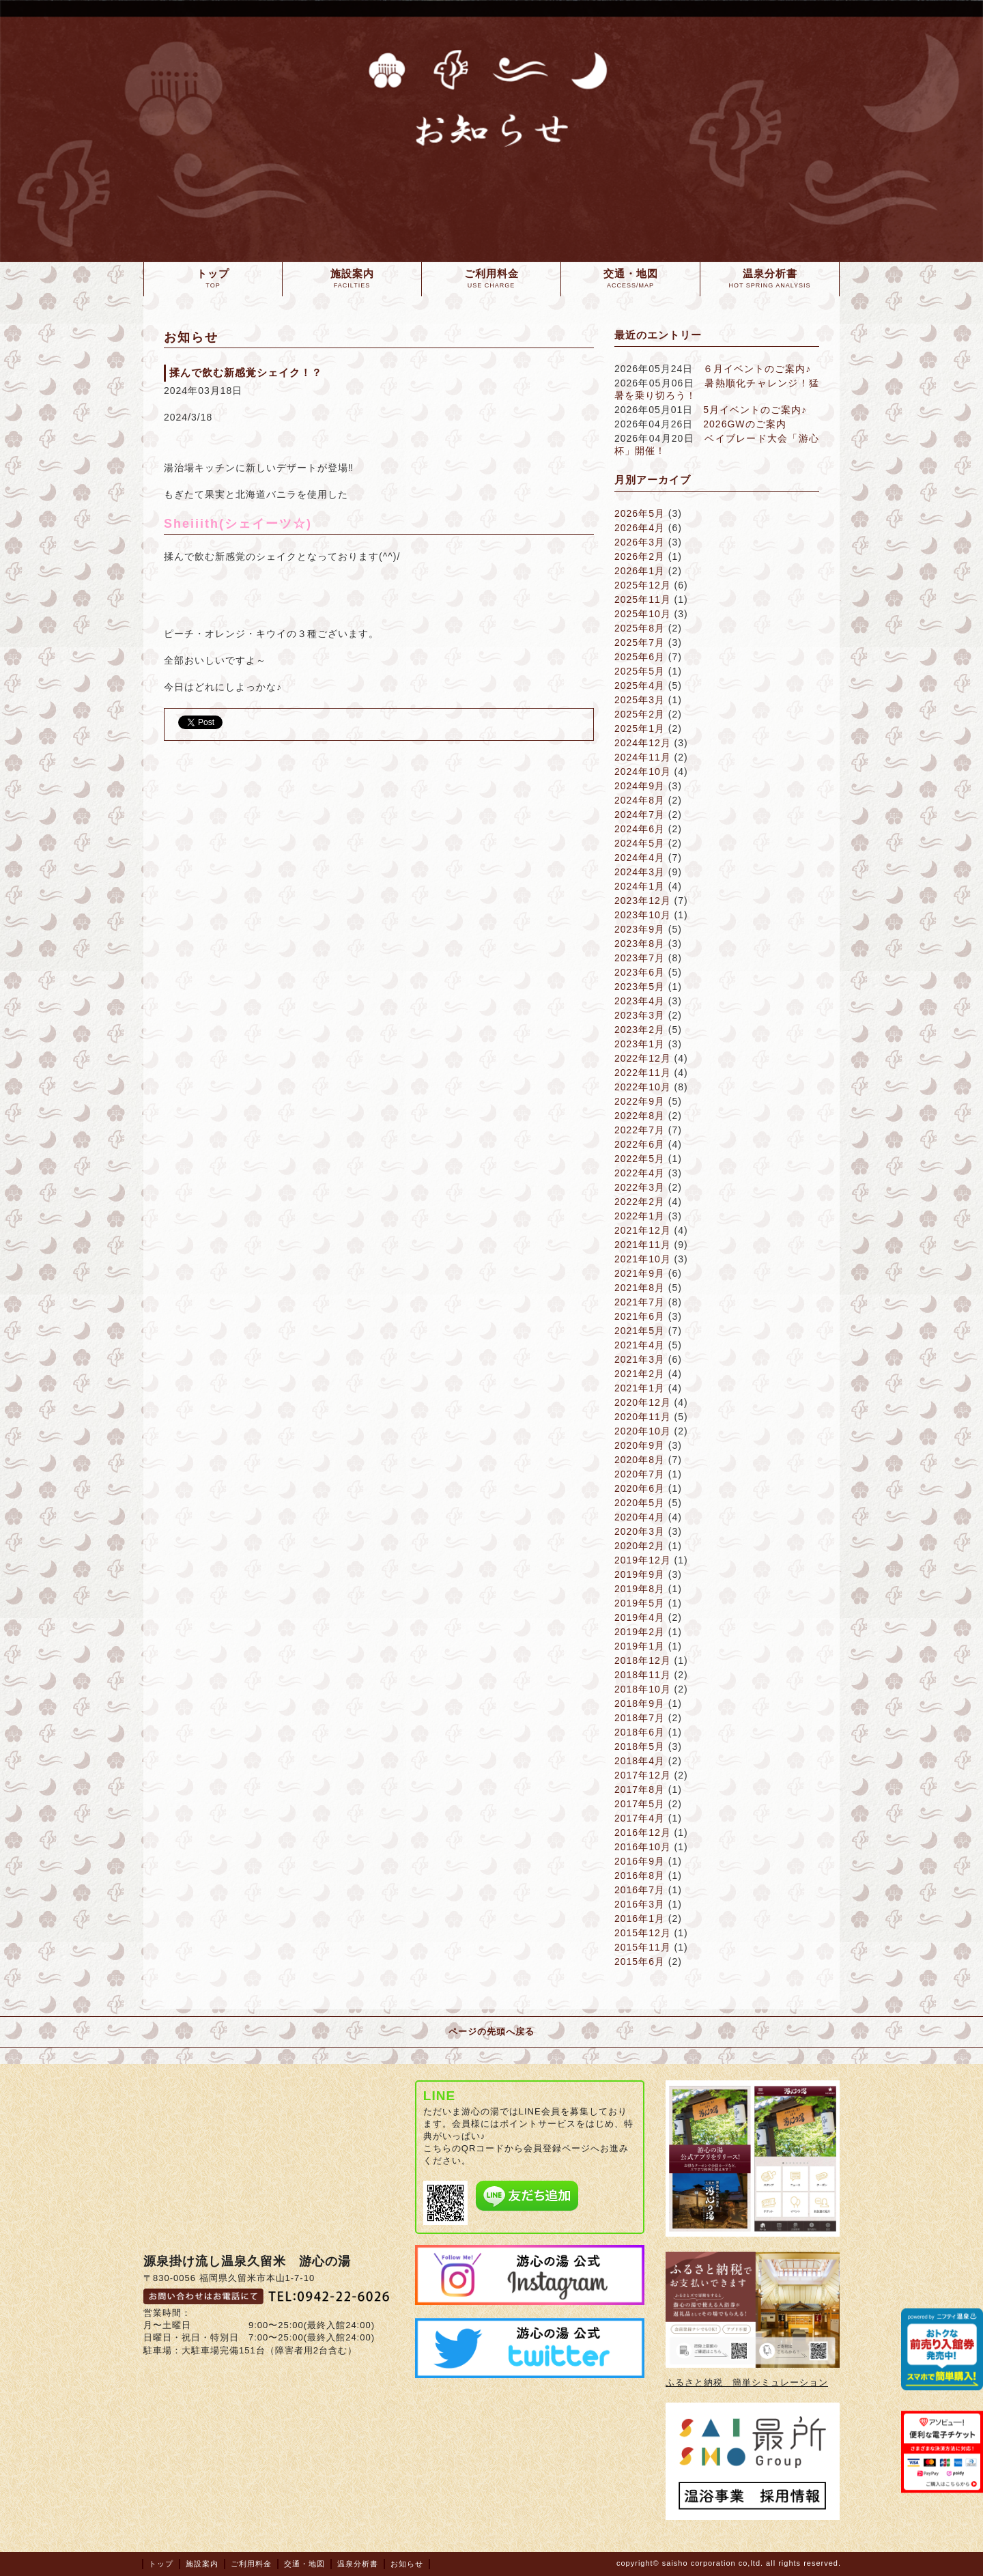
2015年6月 (639, 1961)
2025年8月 (639, 628)
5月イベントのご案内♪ (755, 409)
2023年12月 (642, 900)
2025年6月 (639, 656)
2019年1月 (639, 1646)
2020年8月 (639, 1459)
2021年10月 (642, 1259)
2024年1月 (639, 886)
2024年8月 (639, 800)
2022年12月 (642, 1058)
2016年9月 (639, 1861)
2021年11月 (642, 1244)
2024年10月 (642, 771)
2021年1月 (639, 1388)
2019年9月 (639, 1574)
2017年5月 (639, 1803)
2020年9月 (639, 1445)
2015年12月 (642, 1932)
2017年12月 (642, 1775)
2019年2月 (639, 1631)
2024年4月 (639, 857)
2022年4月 (639, 1172)
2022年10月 (642, 1086)
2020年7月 (639, 1474)
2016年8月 (639, 1875)
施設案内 (202, 2564)
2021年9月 (639, 1273)
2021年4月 (639, 1345)
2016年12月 (642, 1832)
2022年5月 (639, 1158)
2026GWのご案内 (744, 424)
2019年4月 (639, 1617)
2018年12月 (642, 1660)
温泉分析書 (357, 2564)
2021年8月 (639, 1287)
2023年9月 (639, 929)
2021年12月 (642, 1230)
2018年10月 (642, 1689)
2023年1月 (639, 1043)
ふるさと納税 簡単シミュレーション (747, 2382)
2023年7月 (639, 957)
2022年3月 (639, 1187)
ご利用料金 (251, 2564)
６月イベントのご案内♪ (757, 368)
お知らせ (406, 2564)
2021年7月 (639, 1302)
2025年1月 (639, 728)
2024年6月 (639, 828)
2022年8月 (639, 1115)
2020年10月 (642, 1431)
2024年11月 (642, 757)
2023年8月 (639, 943)
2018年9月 (639, 1703)
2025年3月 (639, 699)
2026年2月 (639, 556)
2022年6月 (639, 1144)
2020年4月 (639, 1517)
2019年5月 (639, 1603)
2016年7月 (639, 1889)
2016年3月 (639, 1904)
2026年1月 (639, 570)
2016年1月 (639, 1918)
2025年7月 (639, 642)
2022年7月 (639, 1129)
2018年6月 (639, 1732)
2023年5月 (639, 986)
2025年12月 (642, 585)
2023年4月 (639, 1000)
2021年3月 (639, 1359)
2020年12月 (642, 1402)
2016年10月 (642, 1846)
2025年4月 (639, 685)
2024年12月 (642, 742)
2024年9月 (639, 785)
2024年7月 (639, 814)
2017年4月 (639, 1818)
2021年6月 (639, 1316)
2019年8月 (639, 1588)
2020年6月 (639, 1488)
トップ (161, 2564)
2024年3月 (639, 871)
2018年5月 (639, 1746)
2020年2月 (639, 1545)
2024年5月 (639, 843)
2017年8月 (639, 1789)
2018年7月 (639, 1717)
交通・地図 (304, 2564)
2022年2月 (639, 1201)
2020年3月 (639, 1531)
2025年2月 (639, 714)
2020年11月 (642, 1416)
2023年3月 (639, 1015)
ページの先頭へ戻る (491, 2031)
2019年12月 (642, 1560)
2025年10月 (642, 613)
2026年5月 (639, 513)
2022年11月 (642, 1072)
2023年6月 (639, 972)
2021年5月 (639, 1330)
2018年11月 (642, 1674)
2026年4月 (639, 527)
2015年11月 (642, 1947)
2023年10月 (642, 914)
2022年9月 (639, 1101)
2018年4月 (639, 1760)
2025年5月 (639, 671)
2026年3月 (639, 542)
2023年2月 (639, 1029)
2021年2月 (639, 1373)
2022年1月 (639, 1216)
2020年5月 (639, 1502)
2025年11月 (642, 599)
